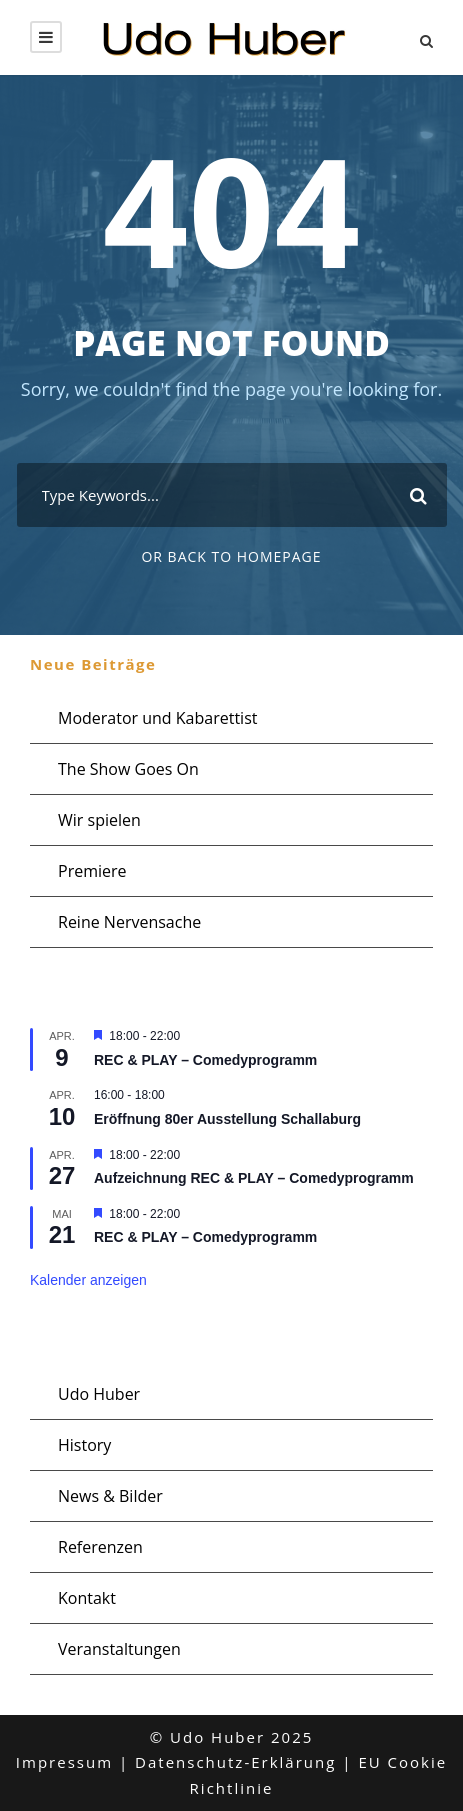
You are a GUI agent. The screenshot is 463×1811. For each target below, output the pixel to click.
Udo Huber (99, 1394)
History (84, 1445)
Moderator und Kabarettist (157, 718)
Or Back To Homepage (231, 556)
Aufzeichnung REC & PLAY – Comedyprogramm (254, 1178)
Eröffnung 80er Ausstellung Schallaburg (227, 1119)
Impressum (64, 1762)
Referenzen (100, 1547)
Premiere (92, 871)
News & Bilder (110, 1496)
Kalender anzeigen (88, 1280)
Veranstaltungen (119, 1649)
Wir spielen (99, 820)
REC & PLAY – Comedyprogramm (205, 1060)
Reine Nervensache (129, 922)
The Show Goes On (128, 769)
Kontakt (87, 1598)
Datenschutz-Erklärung (235, 1762)
